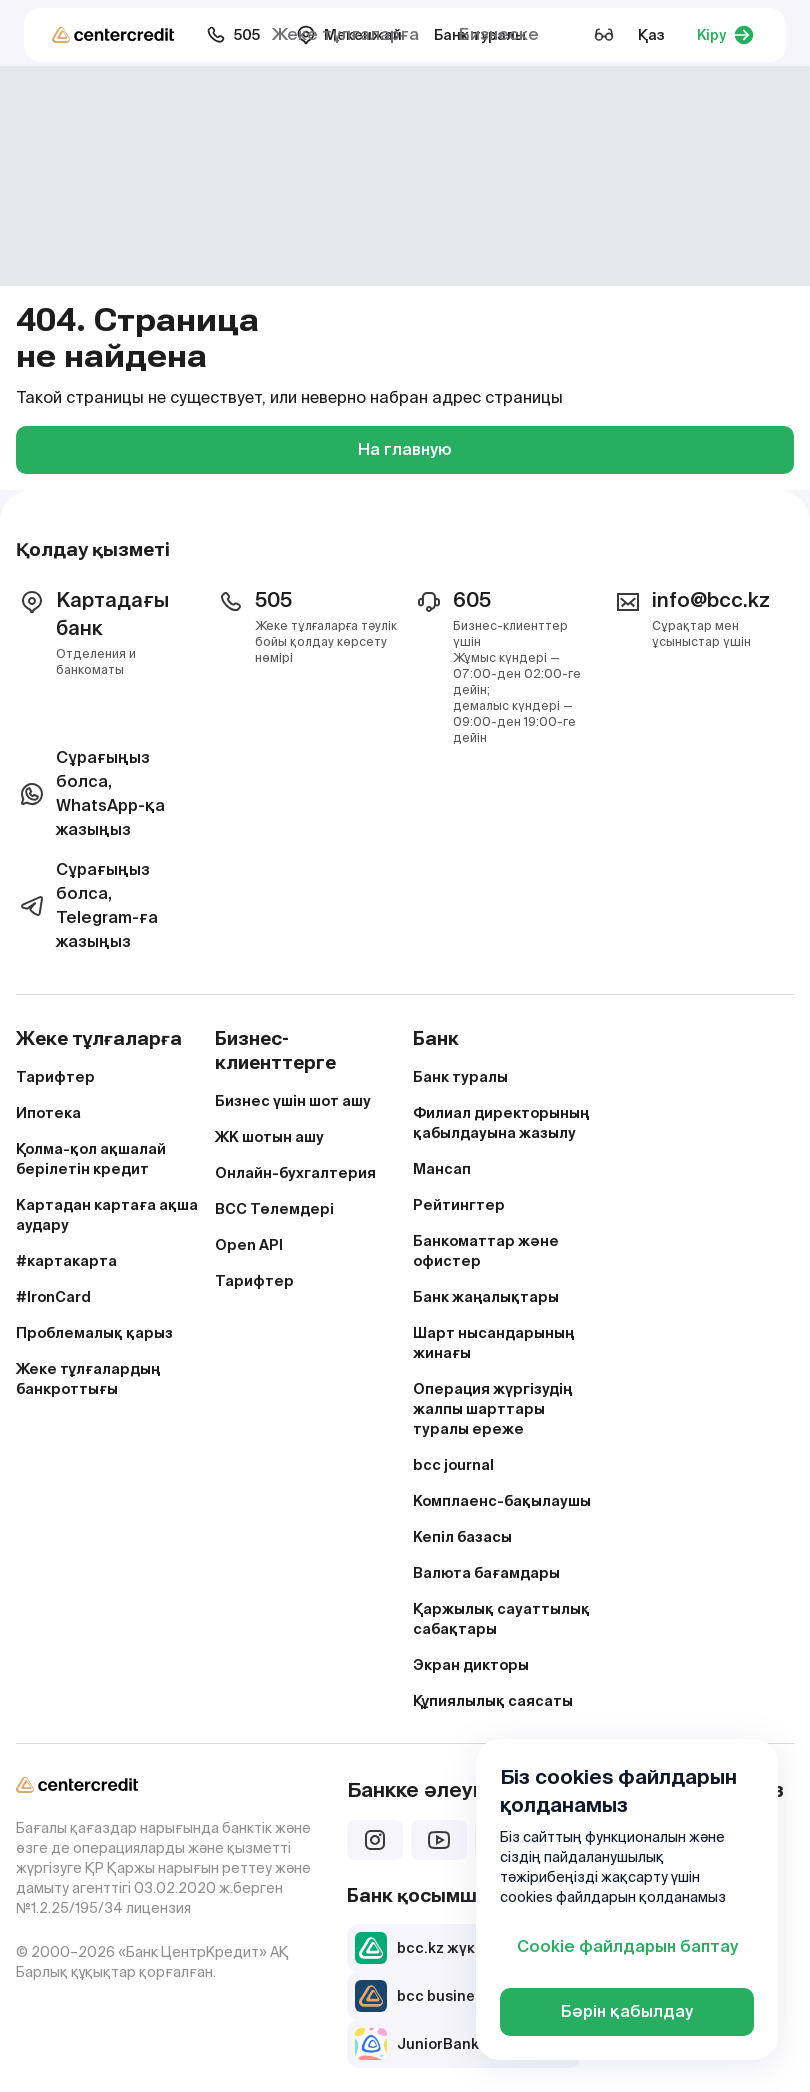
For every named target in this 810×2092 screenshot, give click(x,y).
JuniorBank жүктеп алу (460, 2044)
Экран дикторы (471, 1665)
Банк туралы (460, 1077)
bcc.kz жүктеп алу (442, 1948)
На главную (405, 449)
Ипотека (48, 1113)
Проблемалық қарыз (94, 1333)
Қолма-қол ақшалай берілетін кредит (91, 1159)
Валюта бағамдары (486, 1573)
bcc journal (453, 1465)
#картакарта (66, 1261)
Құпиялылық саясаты (493, 1701)
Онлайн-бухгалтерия (295, 1173)
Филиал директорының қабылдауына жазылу (501, 1123)
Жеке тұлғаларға (345, 34)
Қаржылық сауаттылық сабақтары (501, 1619)
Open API (249, 1245)
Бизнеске (499, 34)
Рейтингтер (459, 1205)
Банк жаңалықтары (486, 1297)
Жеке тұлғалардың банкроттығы (88, 1379)
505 (233, 35)
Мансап (442, 1169)
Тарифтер (55, 1077)
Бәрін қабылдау (627, 2011)
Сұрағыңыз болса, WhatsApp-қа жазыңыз (90, 793)
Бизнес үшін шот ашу (293, 1101)
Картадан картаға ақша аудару (107, 1215)
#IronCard (53, 1297)
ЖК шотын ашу (269, 1137)
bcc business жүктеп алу (466, 1996)
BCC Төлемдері (274, 1209)
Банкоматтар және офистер (486, 1251)
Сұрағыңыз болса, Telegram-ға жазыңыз (87, 905)
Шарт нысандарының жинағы (493, 1343)
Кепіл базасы (462, 1537)
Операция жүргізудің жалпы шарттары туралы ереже (492, 1409)
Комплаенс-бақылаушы (502, 1501)
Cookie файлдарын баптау (627, 1946)
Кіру (725, 35)
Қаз (651, 35)
